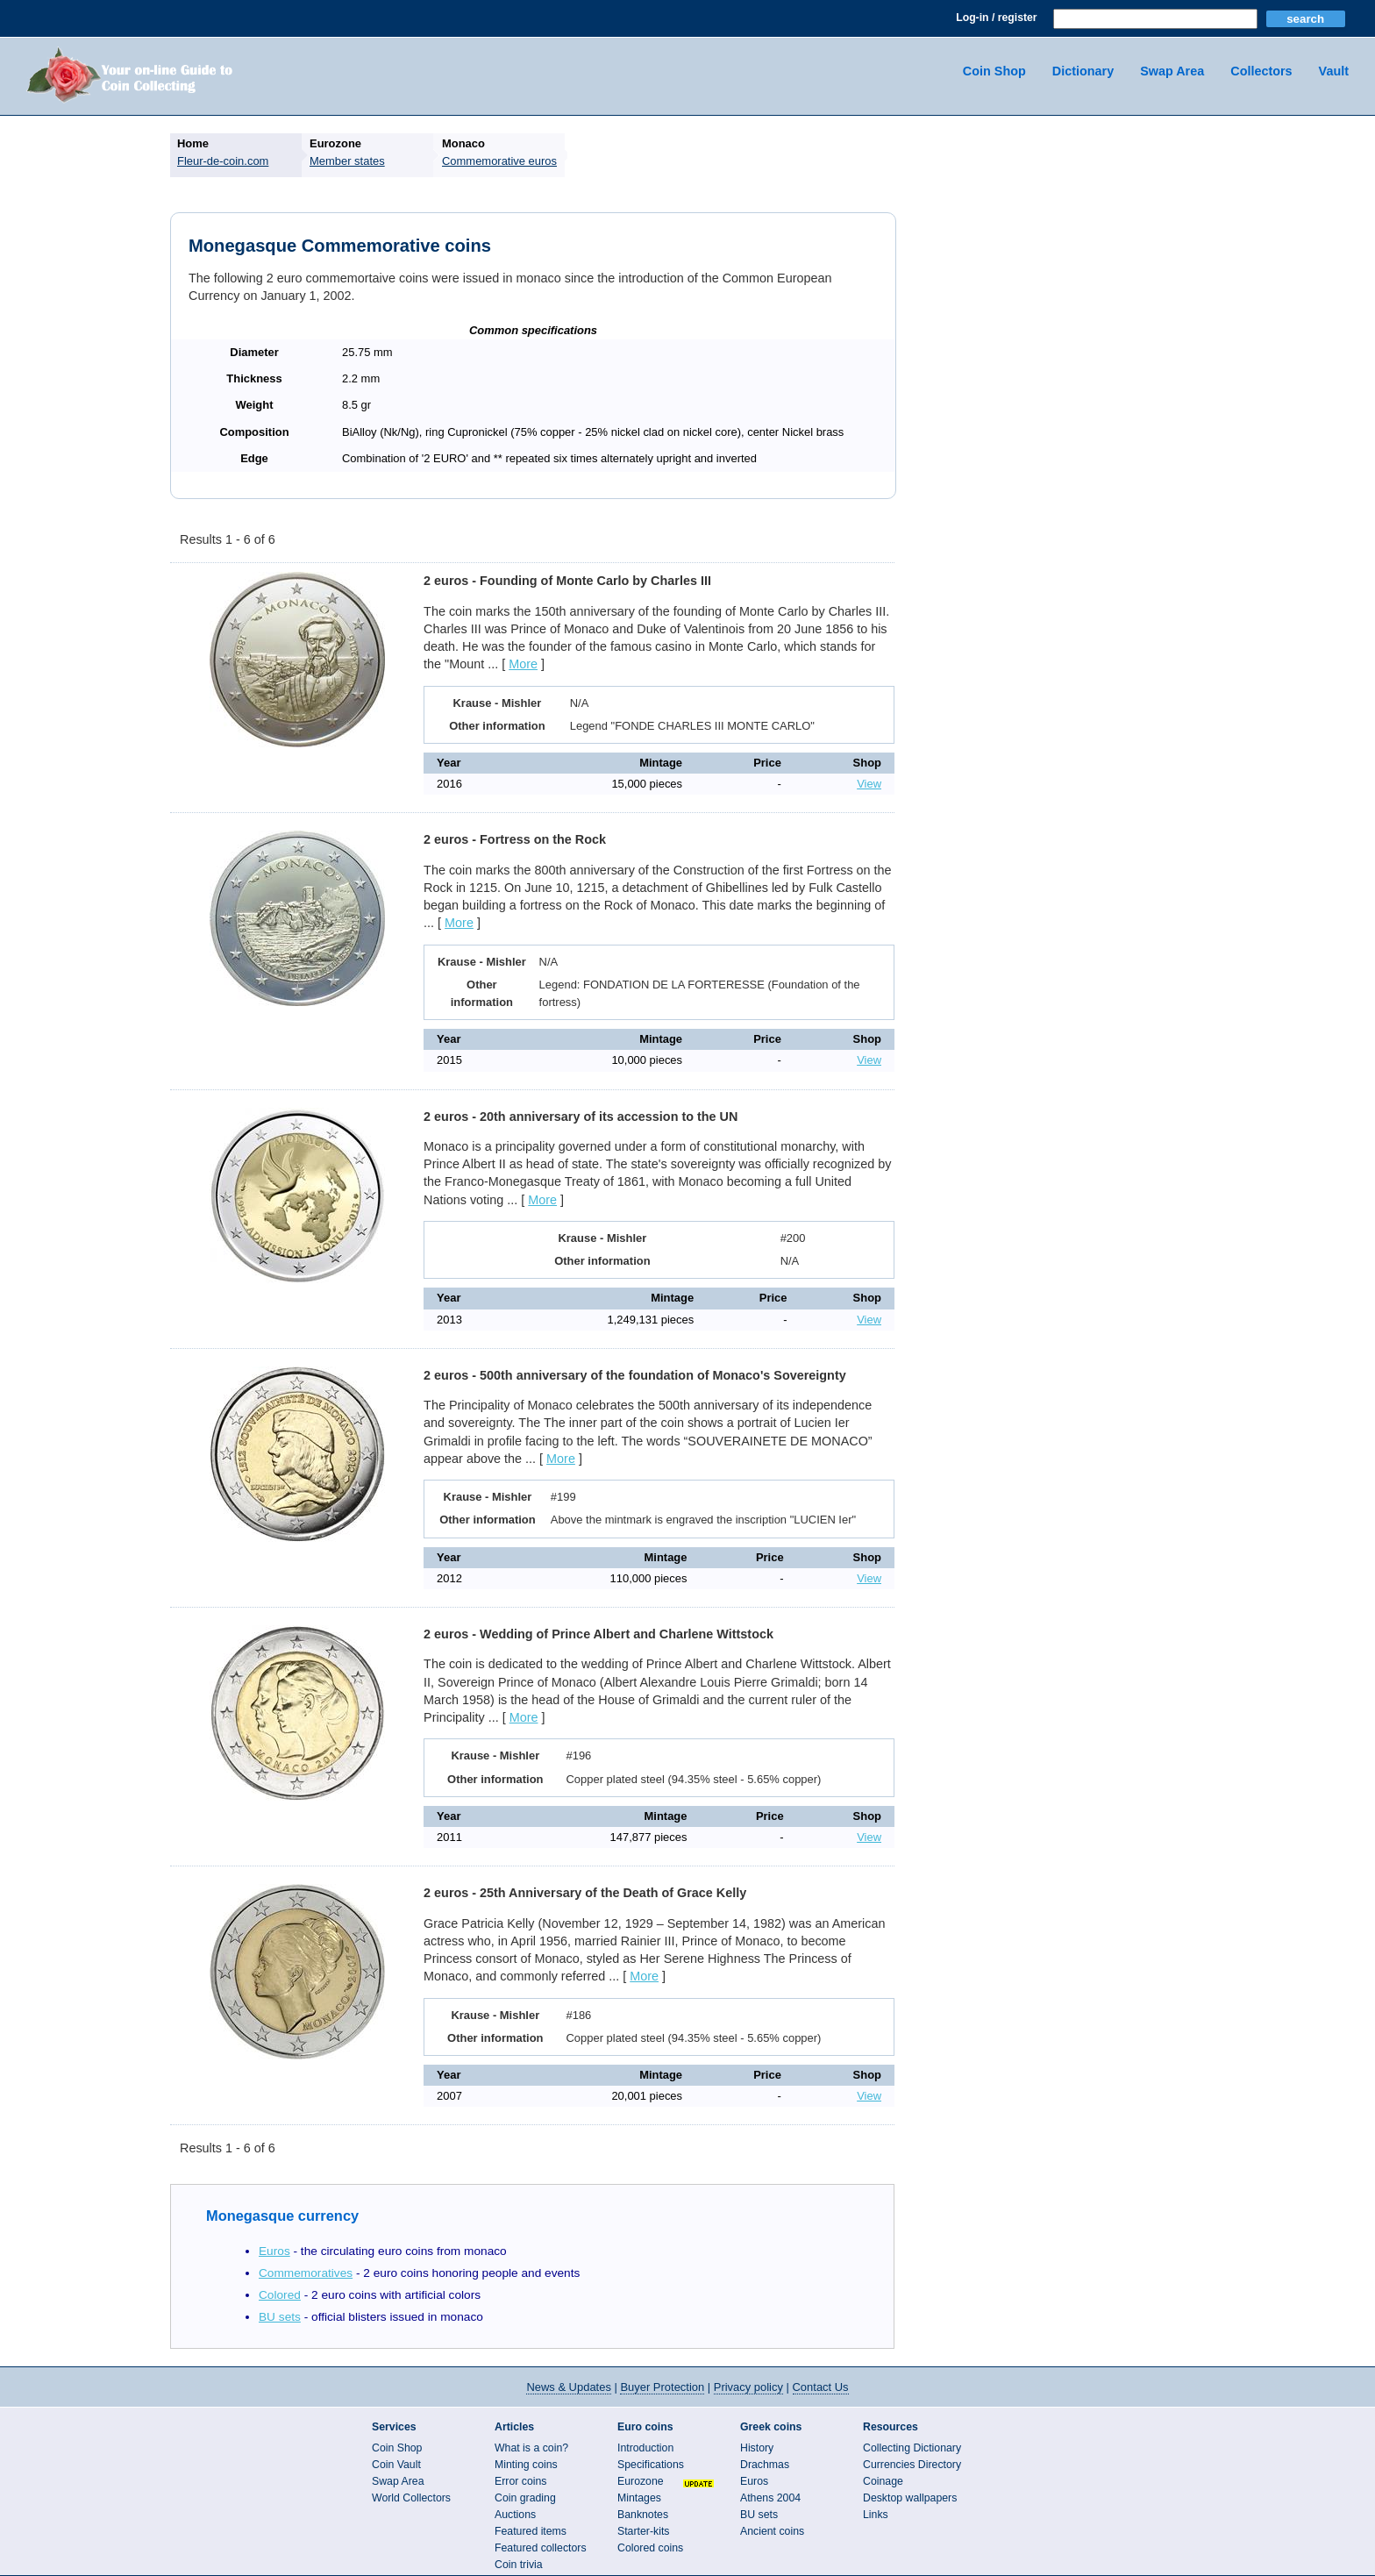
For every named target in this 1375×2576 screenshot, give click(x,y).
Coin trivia (519, 2564)
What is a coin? (531, 2448)
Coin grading (525, 2498)
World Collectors (411, 2498)
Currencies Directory (912, 2464)
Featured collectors (541, 2548)
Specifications (650, 2464)
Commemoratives (306, 2273)
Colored (280, 2294)
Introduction (645, 2448)
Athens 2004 (770, 2498)
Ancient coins (772, 2531)
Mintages (639, 2498)
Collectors (1261, 71)
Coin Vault (396, 2464)
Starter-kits (643, 2531)
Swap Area (1172, 71)
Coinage (883, 2481)
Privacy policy (748, 2387)
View (869, 783)
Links (875, 2514)
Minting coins (526, 2464)
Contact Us (821, 2387)
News (568, 2387)
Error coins (520, 2481)
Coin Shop (994, 71)
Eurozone (640, 2481)
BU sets (280, 2316)
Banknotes (642, 2514)
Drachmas (764, 2464)
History (756, 2448)
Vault (1334, 71)
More (523, 664)
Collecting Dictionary (912, 2448)
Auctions (515, 2514)
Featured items (530, 2531)
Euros (274, 2251)
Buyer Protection (662, 2387)
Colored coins (650, 2548)
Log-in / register (996, 17)
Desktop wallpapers (910, 2498)
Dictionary (1083, 71)
